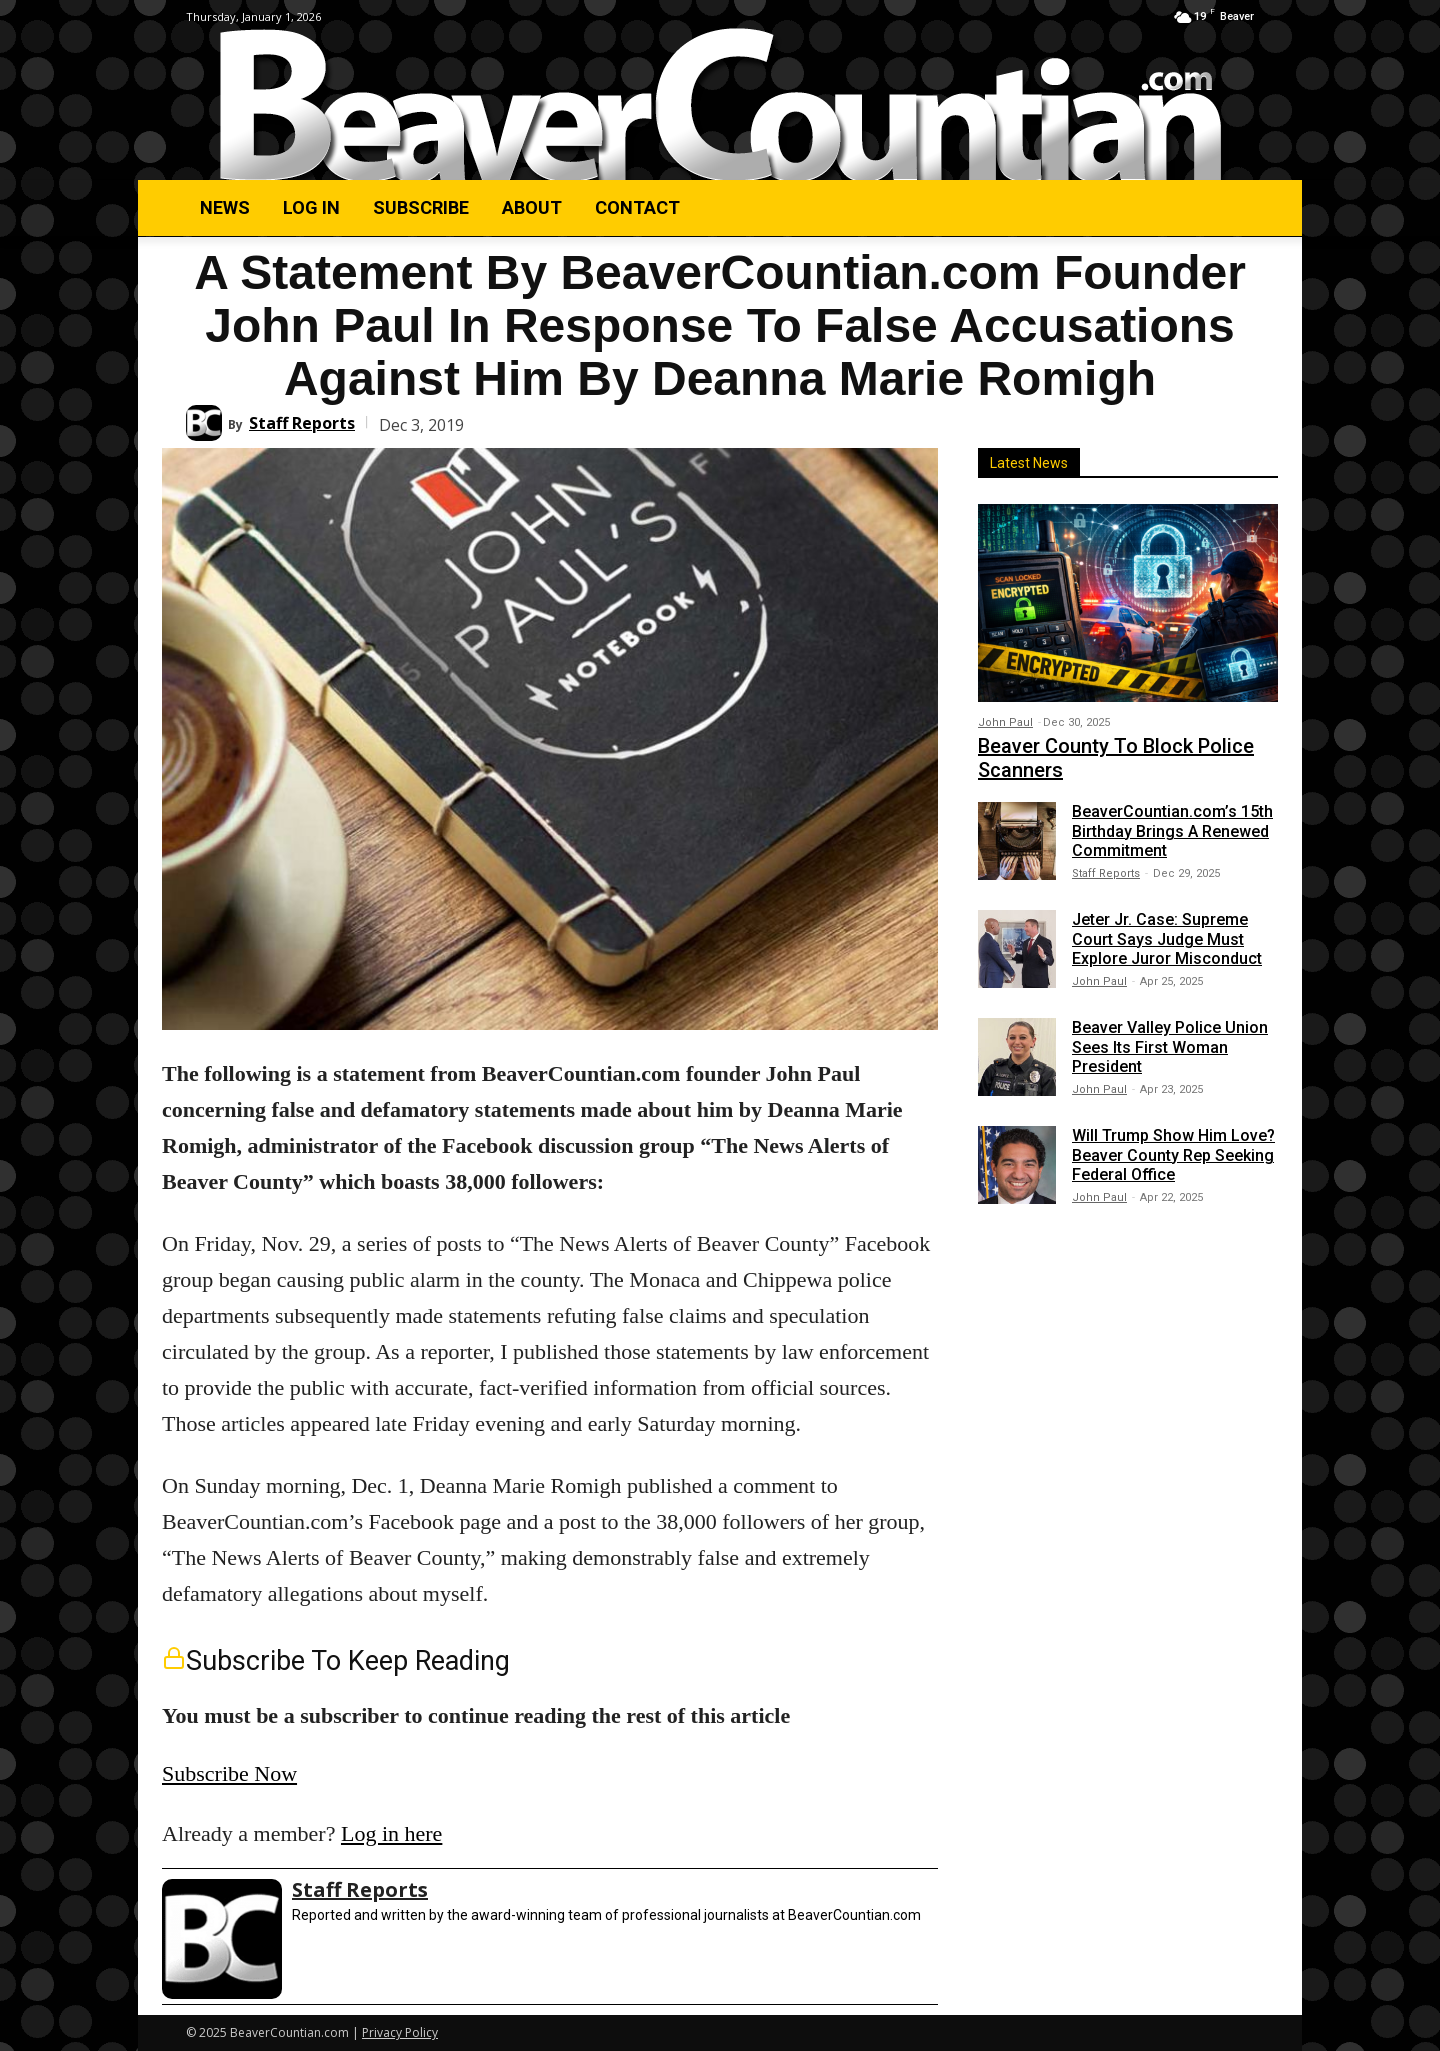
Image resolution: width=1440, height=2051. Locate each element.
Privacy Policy (400, 2032)
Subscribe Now (229, 1773)
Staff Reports (302, 423)
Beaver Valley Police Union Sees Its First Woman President (1170, 1046)
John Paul (1005, 722)
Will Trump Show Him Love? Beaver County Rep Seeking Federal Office (1173, 1154)
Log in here (391, 1833)
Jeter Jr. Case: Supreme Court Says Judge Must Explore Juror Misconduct (1167, 938)
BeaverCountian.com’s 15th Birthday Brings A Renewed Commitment (1172, 830)
